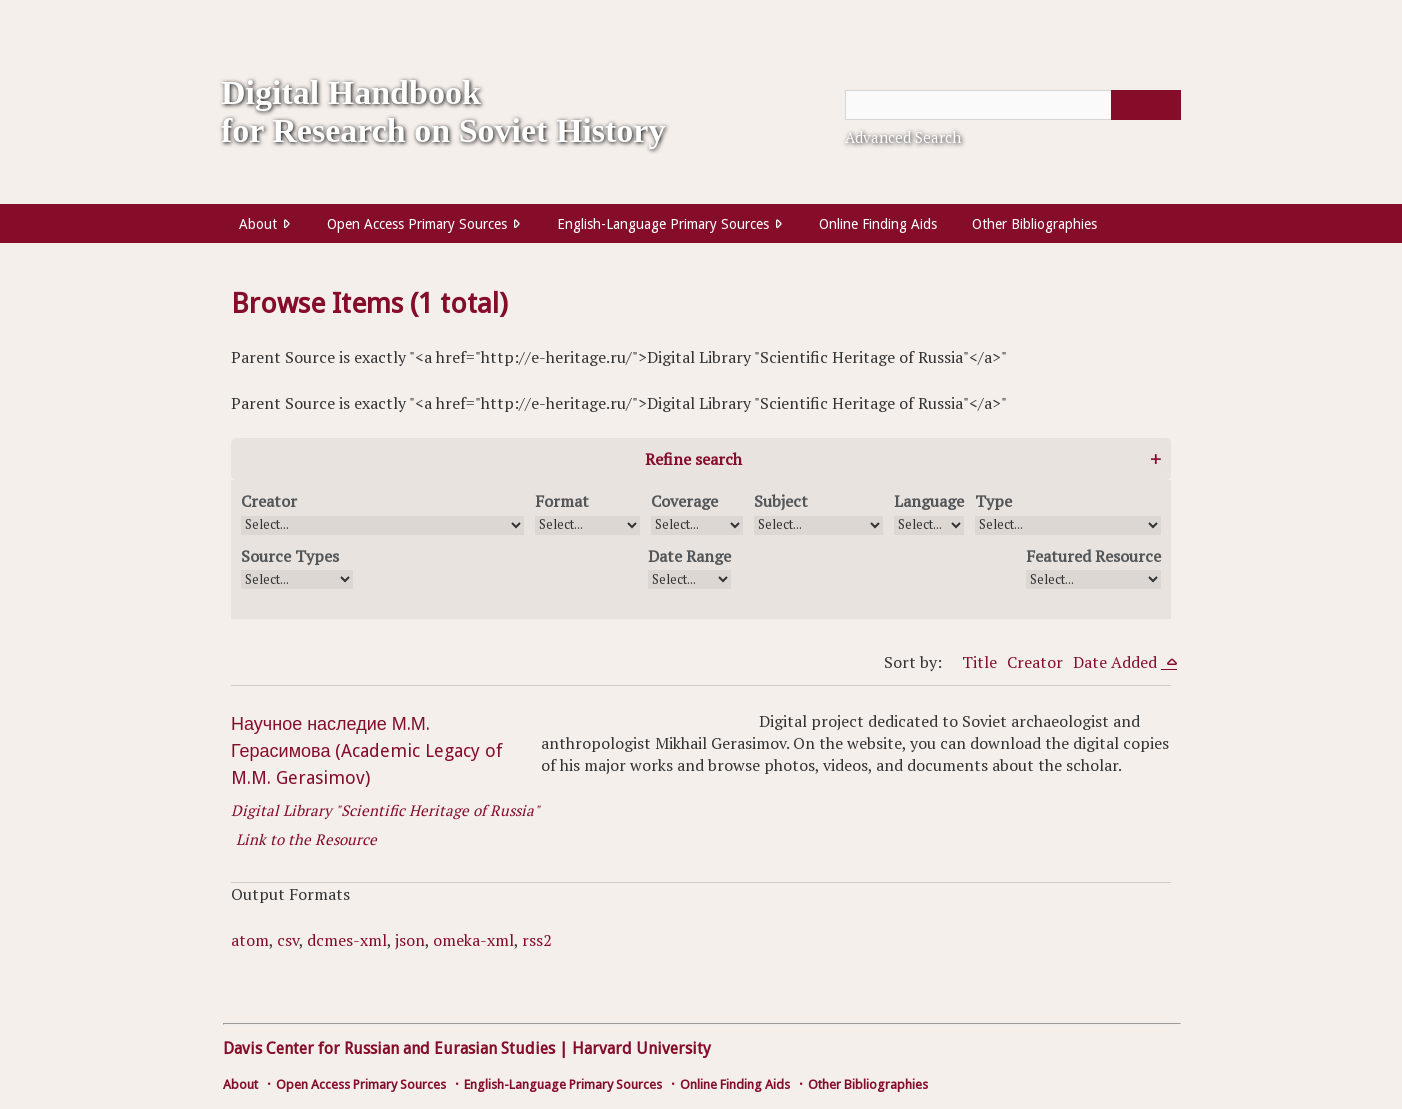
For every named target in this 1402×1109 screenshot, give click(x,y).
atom (250, 940)
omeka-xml (473, 940)
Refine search (693, 459)
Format (562, 501)
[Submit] (1146, 105)
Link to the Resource (306, 839)
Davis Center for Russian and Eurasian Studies (389, 1048)
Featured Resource (1093, 556)
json (410, 940)
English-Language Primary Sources (663, 224)
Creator (269, 501)
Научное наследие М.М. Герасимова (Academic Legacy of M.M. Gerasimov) (367, 750)
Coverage (684, 501)
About (258, 224)
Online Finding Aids (878, 224)
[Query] (1013, 105)
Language (929, 501)
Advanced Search (903, 137)
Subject (781, 501)
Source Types (290, 556)
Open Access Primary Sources (417, 224)
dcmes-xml (347, 940)
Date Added (1117, 662)
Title (979, 662)
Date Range (689, 556)
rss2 (537, 940)
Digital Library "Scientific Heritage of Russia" (385, 810)
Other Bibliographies (1034, 224)
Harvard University (641, 1048)
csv (288, 940)
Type (993, 501)
